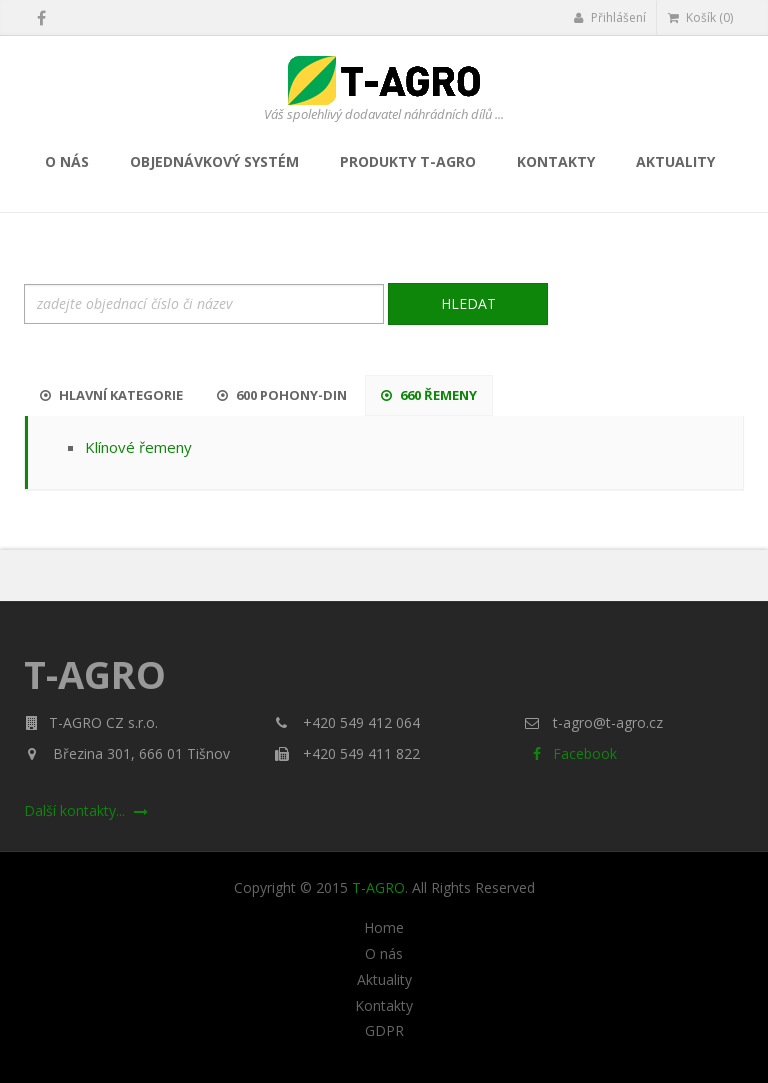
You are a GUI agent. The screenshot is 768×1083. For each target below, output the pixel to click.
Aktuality (675, 161)
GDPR (384, 1031)
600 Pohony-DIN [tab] (282, 395)
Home (384, 928)
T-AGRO (378, 887)
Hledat (468, 303)
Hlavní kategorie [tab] (111, 395)
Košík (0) (700, 17)
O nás (67, 161)
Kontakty (556, 161)
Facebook (570, 753)
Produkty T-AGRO (408, 161)
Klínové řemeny (138, 447)
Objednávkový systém (214, 161)
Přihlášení (609, 17)
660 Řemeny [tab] (429, 395)
